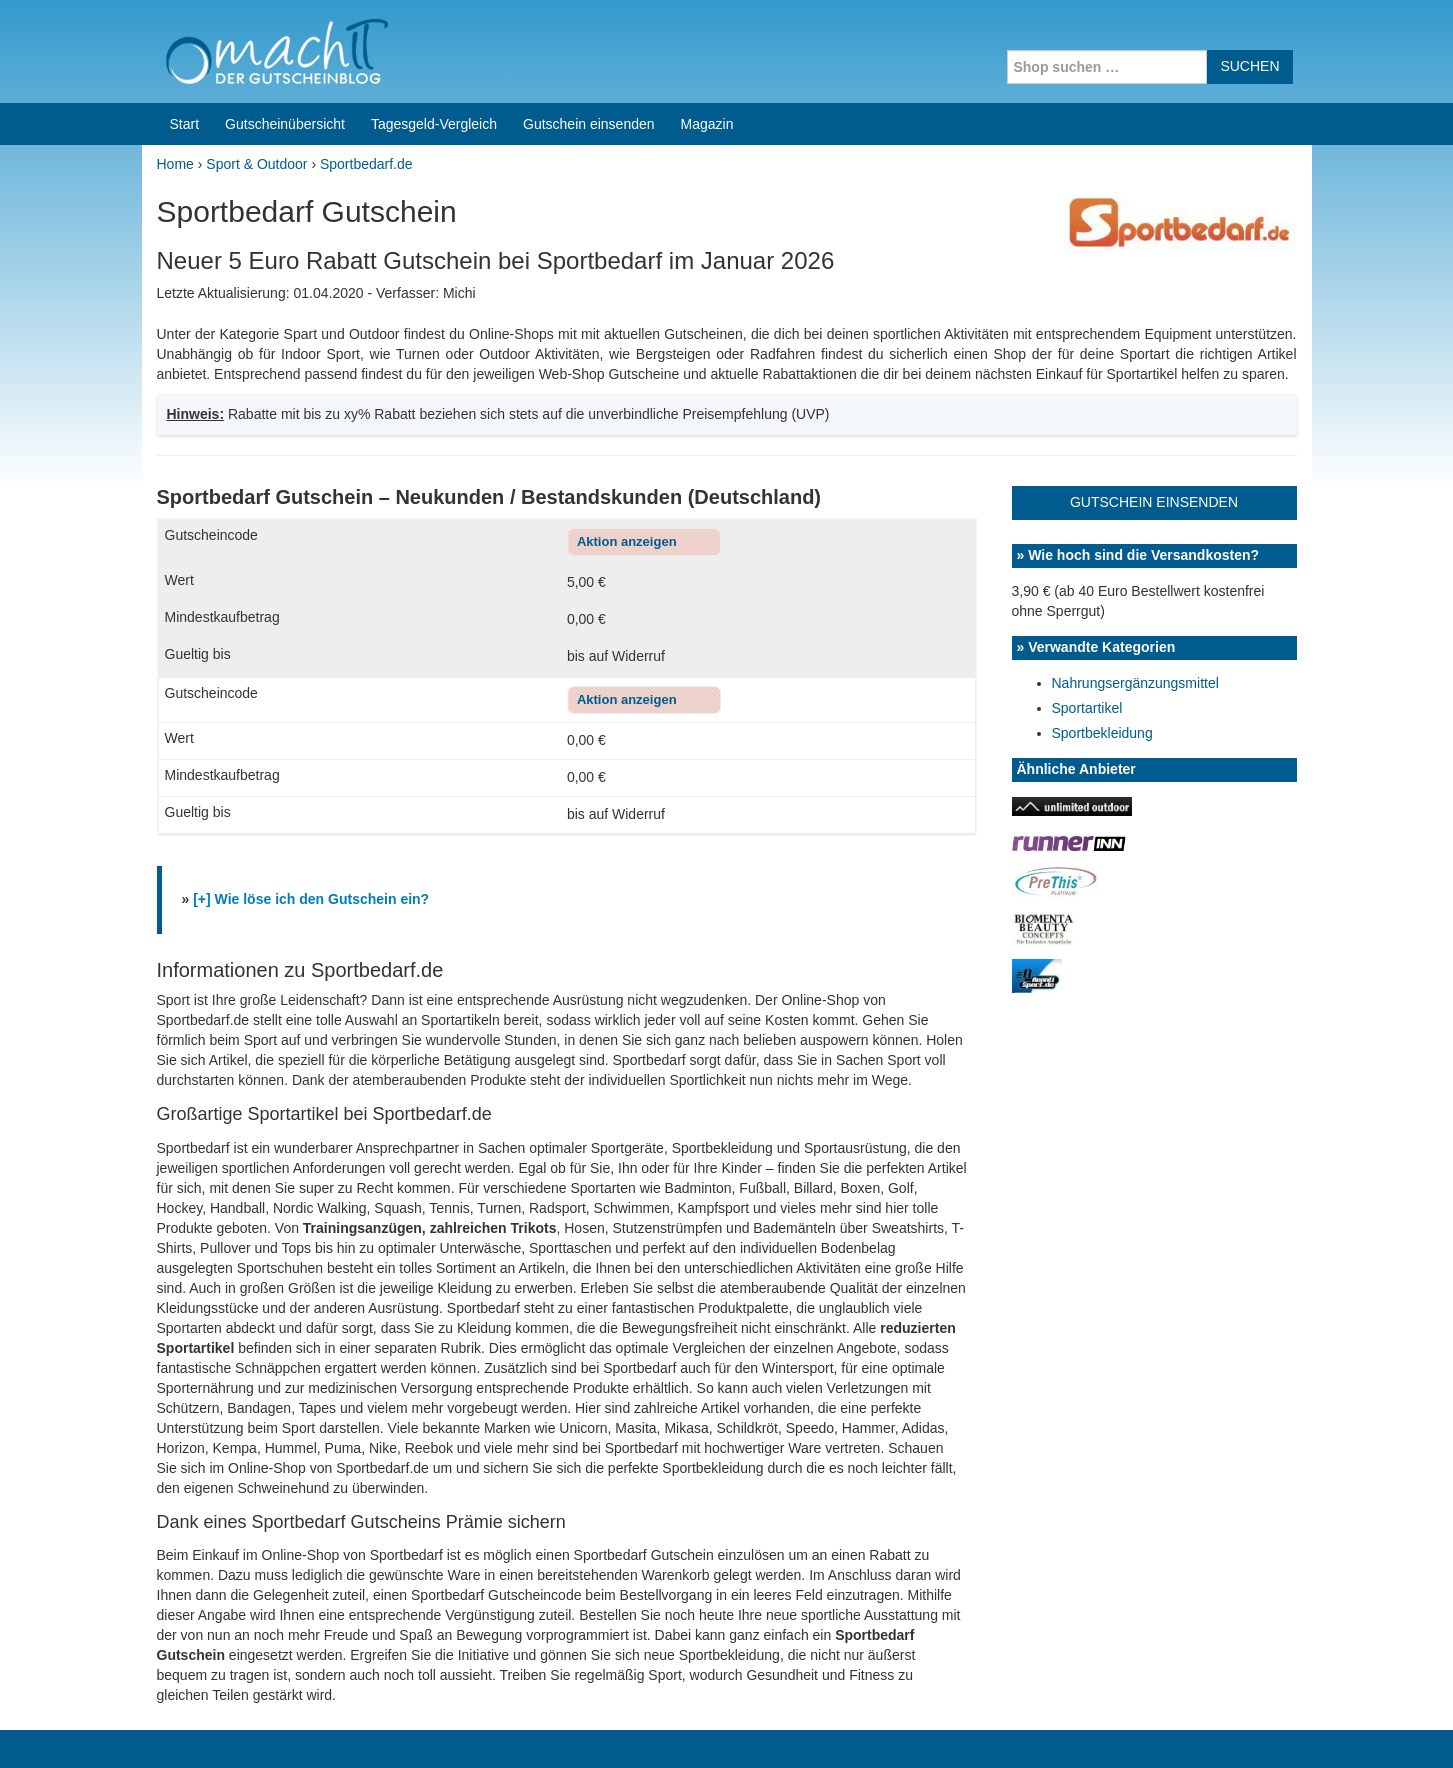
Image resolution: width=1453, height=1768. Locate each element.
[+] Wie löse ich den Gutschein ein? (311, 710)
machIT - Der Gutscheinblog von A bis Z (314, 1727)
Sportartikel (1087, 519)
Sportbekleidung (1102, 544)
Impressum (1187, 1727)
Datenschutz (1273, 1727)
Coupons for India (578, 1640)
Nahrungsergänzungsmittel (1135, 494)
